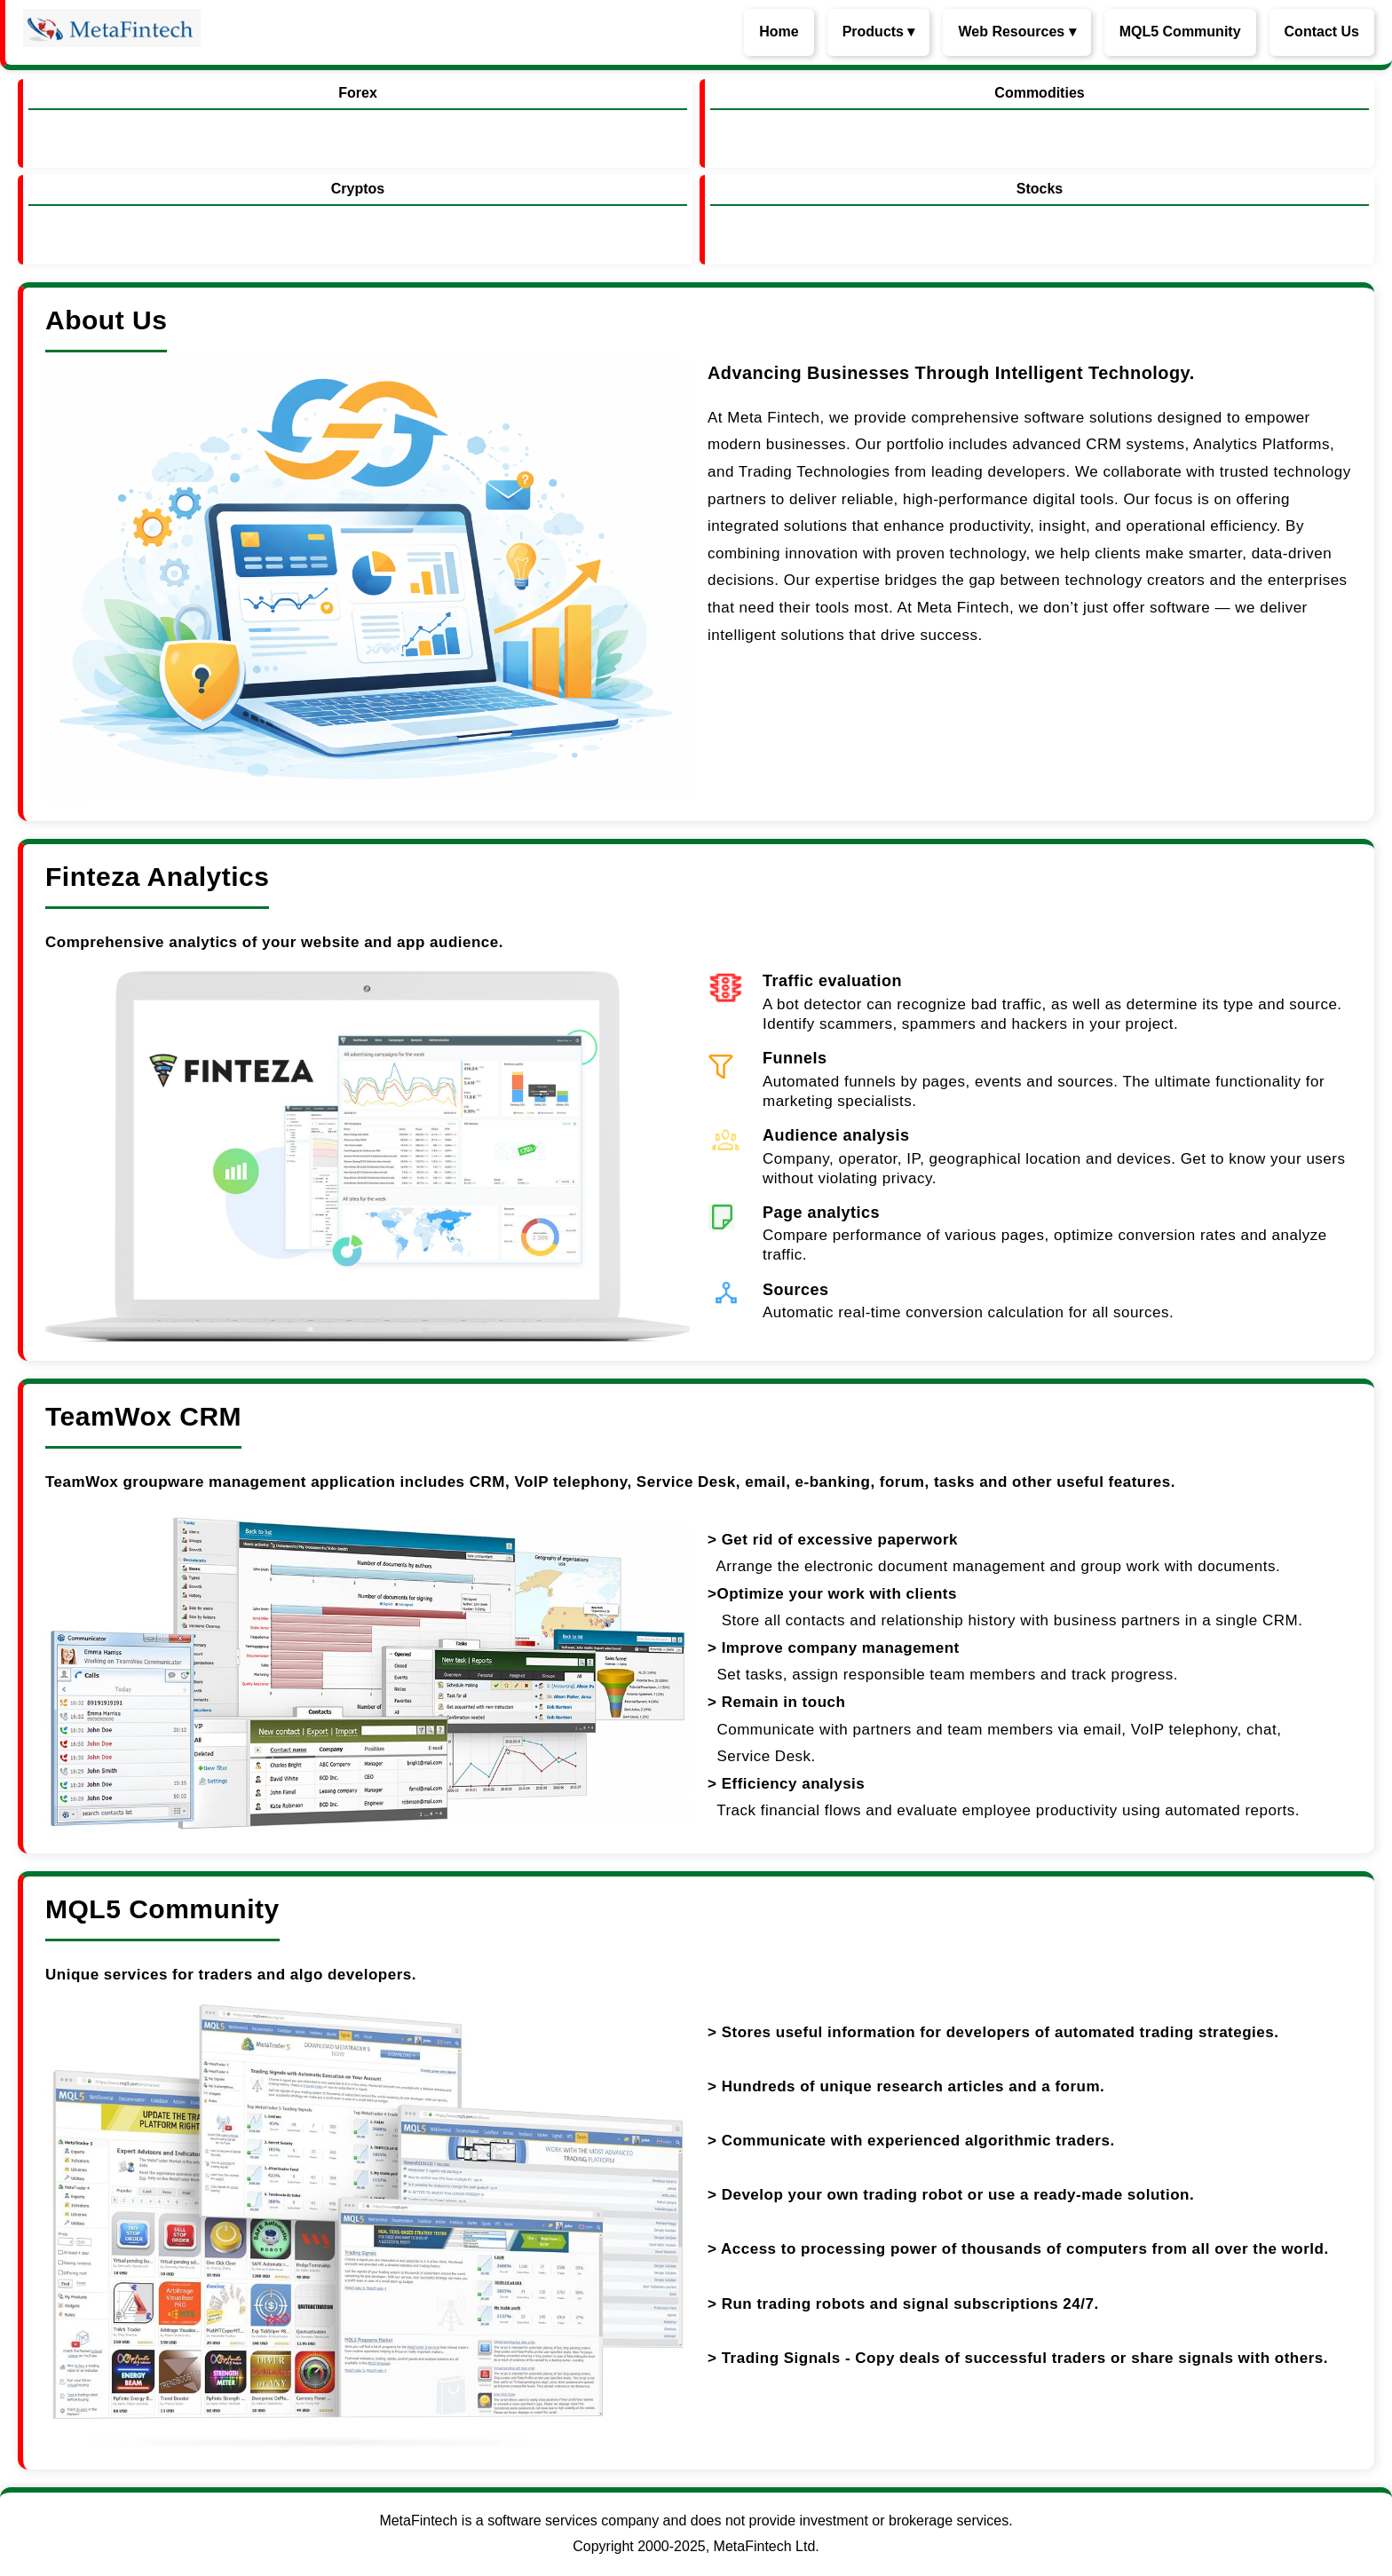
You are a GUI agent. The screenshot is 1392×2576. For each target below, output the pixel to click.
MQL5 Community (1180, 31)
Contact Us (1322, 31)
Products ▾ (878, 31)
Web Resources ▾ (1016, 31)
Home (778, 31)
